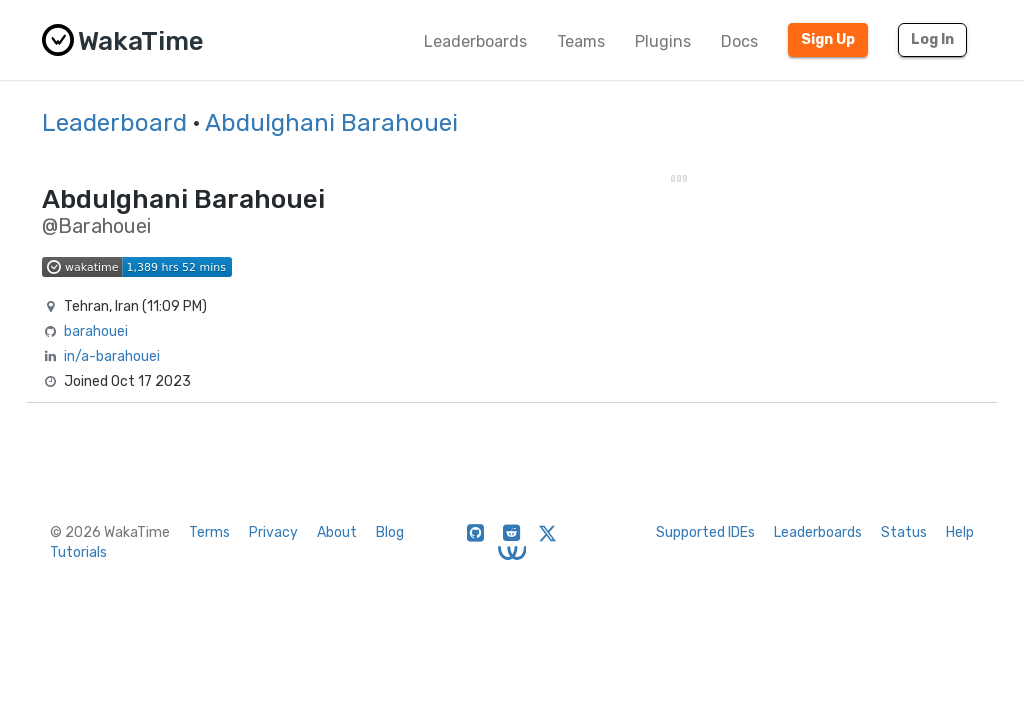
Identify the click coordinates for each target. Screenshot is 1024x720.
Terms (209, 532)
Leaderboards (475, 41)
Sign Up (828, 39)
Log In (932, 39)
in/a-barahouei (112, 356)
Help (960, 532)
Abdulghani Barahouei (331, 123)
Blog (390, 532)
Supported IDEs (705, 532)
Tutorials (78, 552)
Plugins (663, 41)
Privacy (273, 532)
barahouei (96, 331)
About (337, 532)
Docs (739, 41)
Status (904, 532)
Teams (581, 41)
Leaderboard (114, 123)
